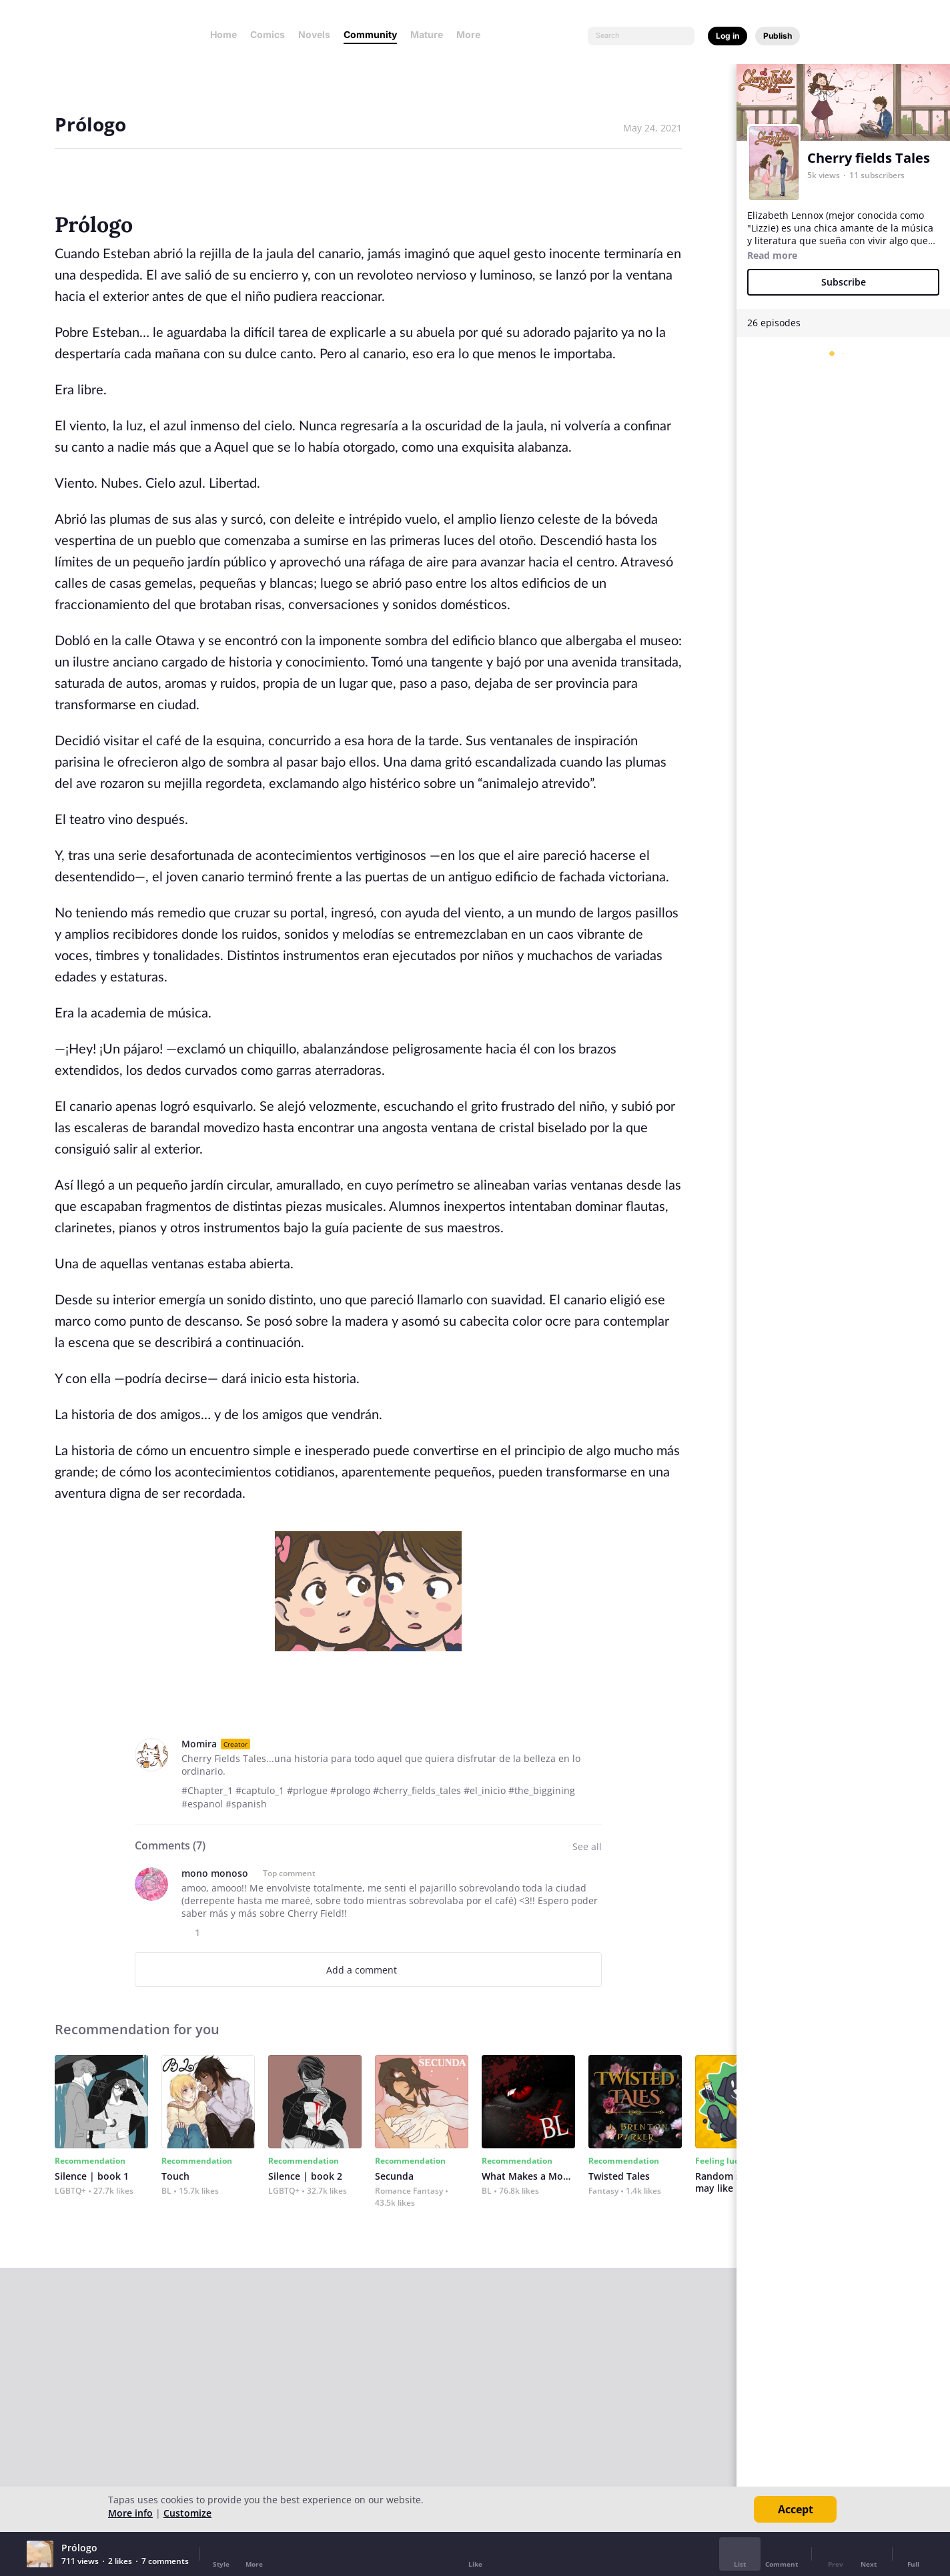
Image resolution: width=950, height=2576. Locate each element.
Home (223, 34)
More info (130, 2513)
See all (587, 1846)
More (472, 34)
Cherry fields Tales (868, 158)
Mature (426, 34)
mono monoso (214, 1873)
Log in (727, 36)
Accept (795, 2509)
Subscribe (843, 282)
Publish (777, 36)
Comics (267, 34)
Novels (314, 34)
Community (370, 34)
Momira (199, 1743)
